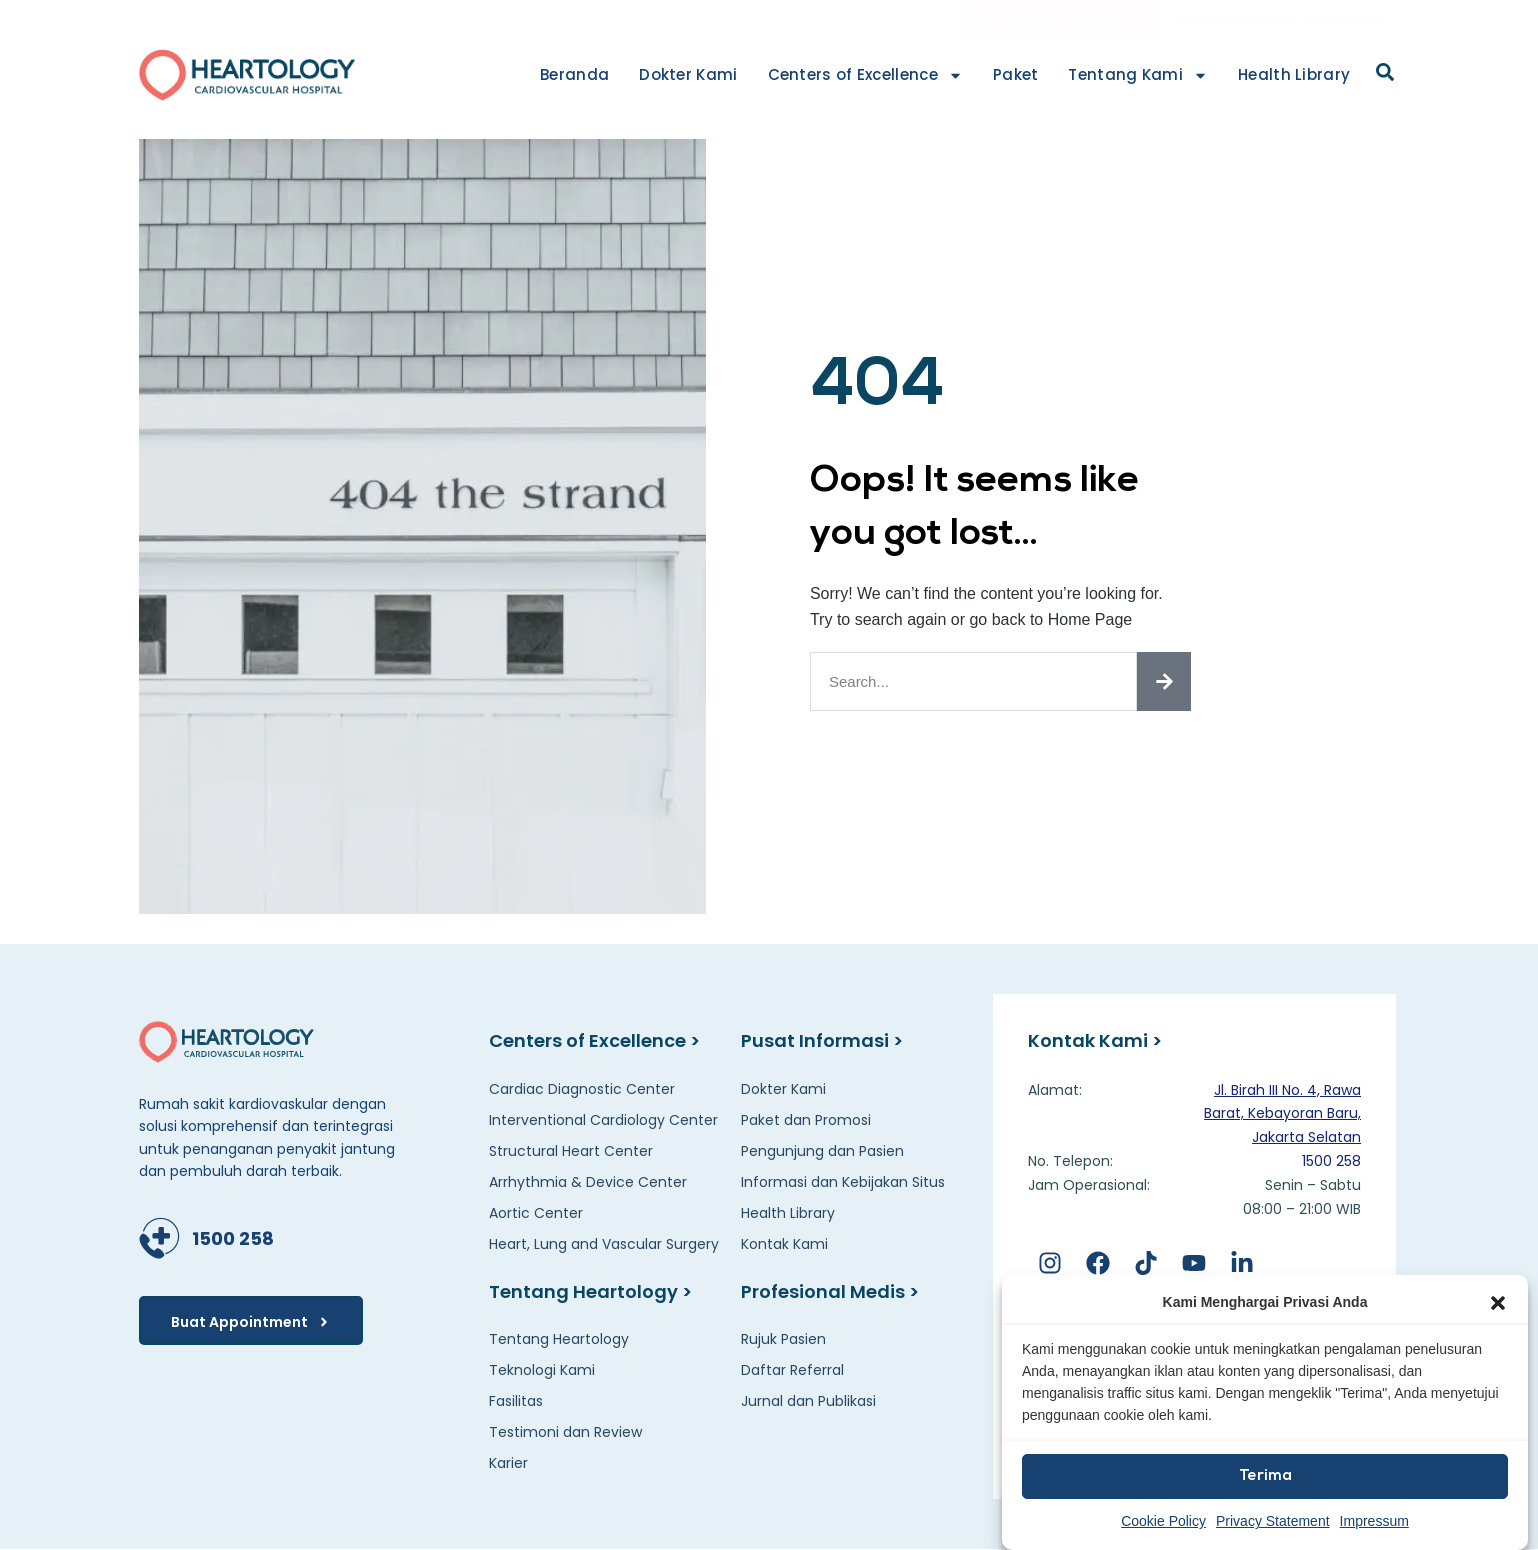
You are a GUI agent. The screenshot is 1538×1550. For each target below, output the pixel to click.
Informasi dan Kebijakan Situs (843, 1182)
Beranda (574, 74)
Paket (1016, 74)
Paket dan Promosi (806, 1120)
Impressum (1374, 1521)
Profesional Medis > (830, 1291)
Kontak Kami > (1095, 1040)
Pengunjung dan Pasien (822, 1151)
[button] (1498, 1303)
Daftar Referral (792, 1370)
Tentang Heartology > (590, 1291)
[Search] (1164, 681)
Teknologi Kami (542, 1370)
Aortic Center (536, 1213)
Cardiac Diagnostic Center (582, 1089)
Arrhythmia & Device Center (588, 1182)
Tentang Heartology (559, 1339)
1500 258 (233, 1238)
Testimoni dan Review (565, 1432)
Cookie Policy (1163, 1521)
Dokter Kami (688, 74)
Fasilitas (516, 1401)
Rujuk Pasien (783, 1339)
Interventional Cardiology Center (603, 1120)
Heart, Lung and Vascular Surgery (604, 1244)
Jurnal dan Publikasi (808, 1401)
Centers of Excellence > (594, 1040)
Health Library (1294, 74)
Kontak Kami (1344, 18)
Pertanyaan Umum (1234, 18)
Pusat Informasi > (822, 1040)
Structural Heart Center (571, 1151)
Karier (508, 1463)
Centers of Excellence (865, 75)
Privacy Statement (1273, 1521)
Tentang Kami (1138, 75)
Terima (1265, 1476)
